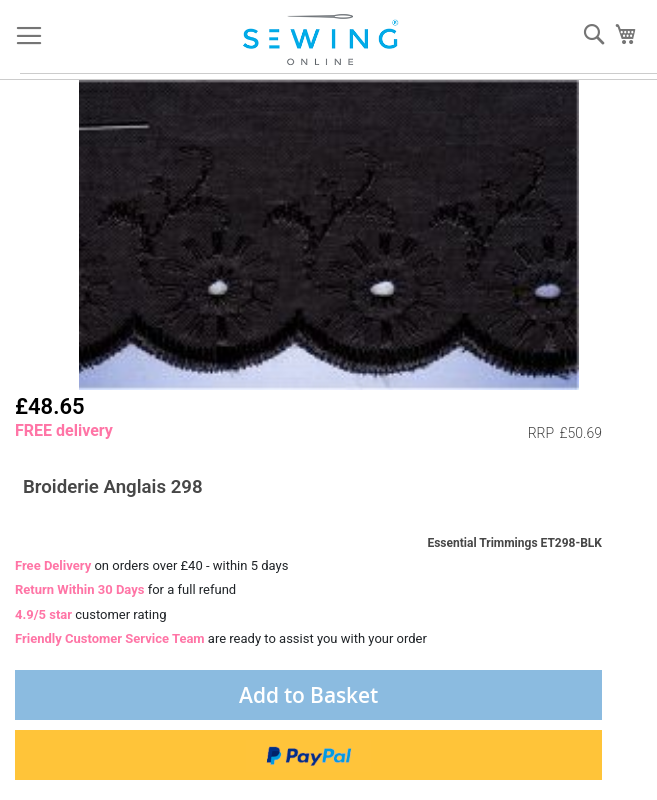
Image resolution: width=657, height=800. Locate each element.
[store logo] (322, 40)
